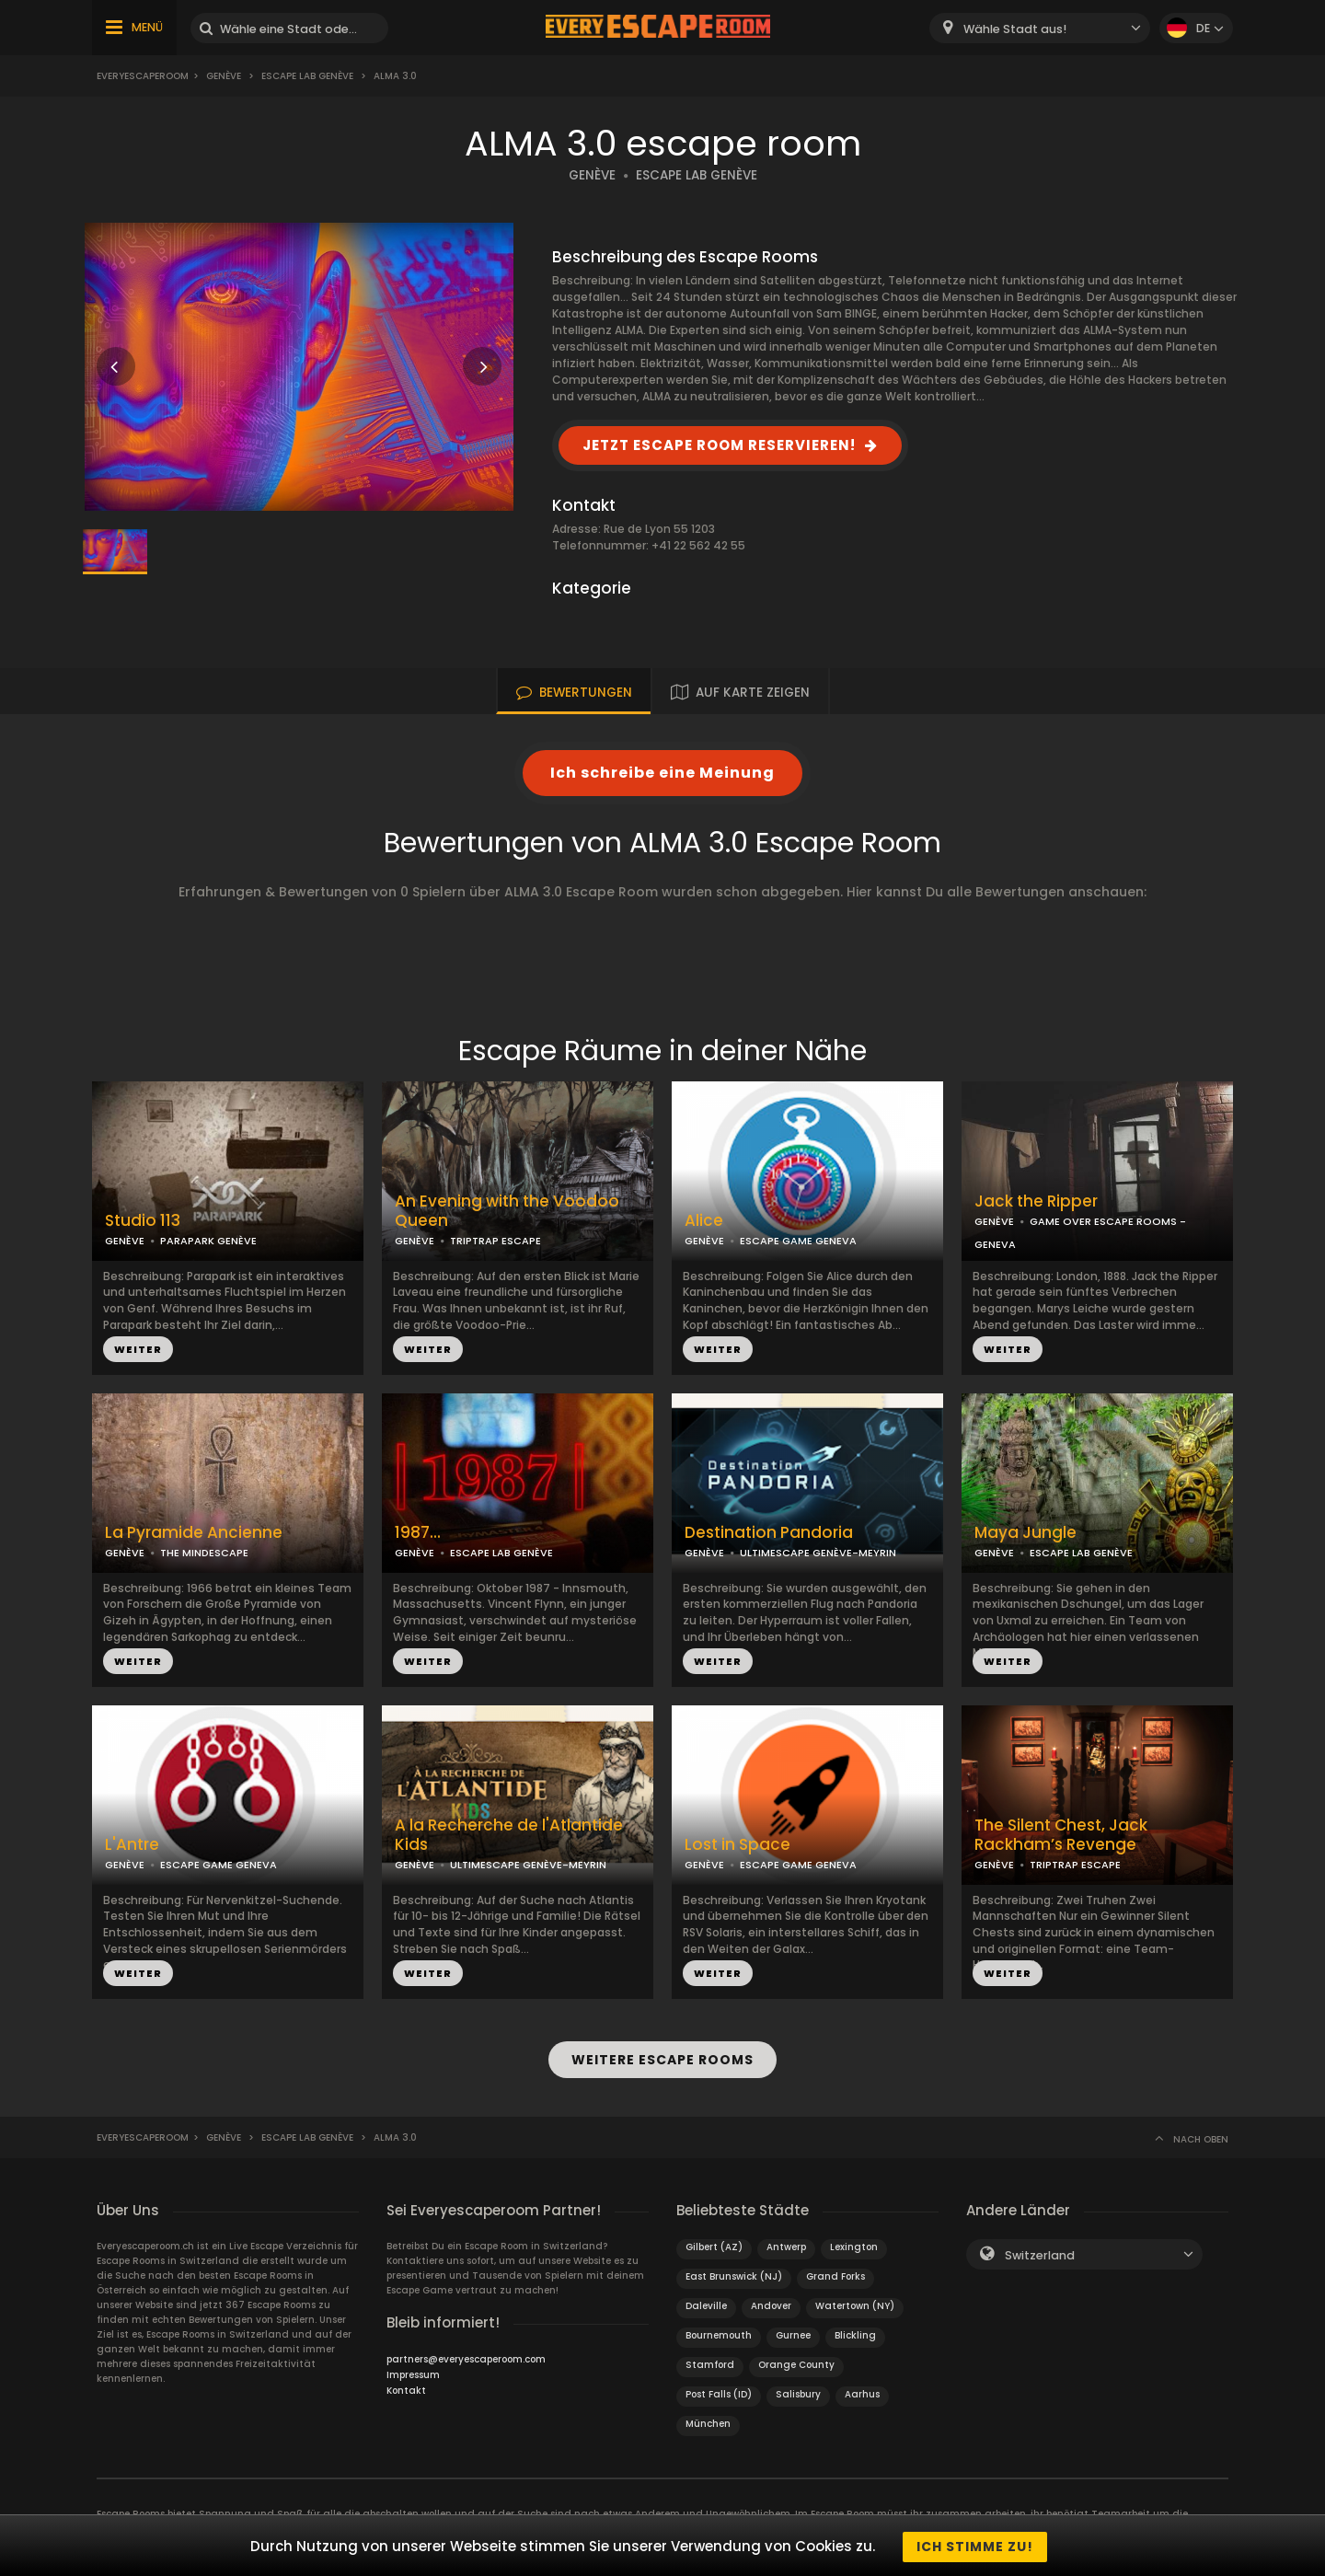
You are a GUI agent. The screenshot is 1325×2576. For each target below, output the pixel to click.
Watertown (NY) (854, 2303)
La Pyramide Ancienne (193, 1532)
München (708, 2421)
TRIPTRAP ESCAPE (495, 1240)
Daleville (706, 2303)
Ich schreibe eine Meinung (662, 772)
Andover (771, 2303)
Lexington (854, 2244)
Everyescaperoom (143, 76)
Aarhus (862, 2391)
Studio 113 (142, 1220)
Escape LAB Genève (307, 76)
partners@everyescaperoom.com (466, 2356)
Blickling (855, 2332)
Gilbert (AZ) (714, 2244)
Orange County (796, 2362)
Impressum (413, 2372)
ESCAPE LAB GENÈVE (696, 175)
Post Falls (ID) (719, 2391)
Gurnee (793, 2332)
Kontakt (406, 2388)
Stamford (710, 2362)
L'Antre (132, 1844)
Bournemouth (719, 2332)
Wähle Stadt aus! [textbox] (1014, 29)
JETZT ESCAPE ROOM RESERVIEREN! (719, 445)
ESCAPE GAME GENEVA (798, 1240)
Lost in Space (737, 1844)
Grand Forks (835, 2274)
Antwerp (786, 2244)
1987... (418, 1532)
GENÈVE (592, 175)
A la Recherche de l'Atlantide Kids (509, 1835)
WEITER (138, 1349)
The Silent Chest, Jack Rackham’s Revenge (1060, 1835)
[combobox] (1039, 28)
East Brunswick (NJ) (734, 2274)
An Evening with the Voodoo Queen (507, 1211)
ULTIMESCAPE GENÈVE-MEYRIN (818, 1552)
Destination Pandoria (769, 1532)
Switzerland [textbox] (1040, 2252)
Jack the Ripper (1036, 1201)
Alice (704, 1220)
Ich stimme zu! (974, 2546)
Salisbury (798, 2391)
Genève (223, 76)
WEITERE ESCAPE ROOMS (662, 2059)
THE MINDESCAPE (204, 1552)
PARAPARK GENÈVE (208, 1240)
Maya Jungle (1025, 1532)
